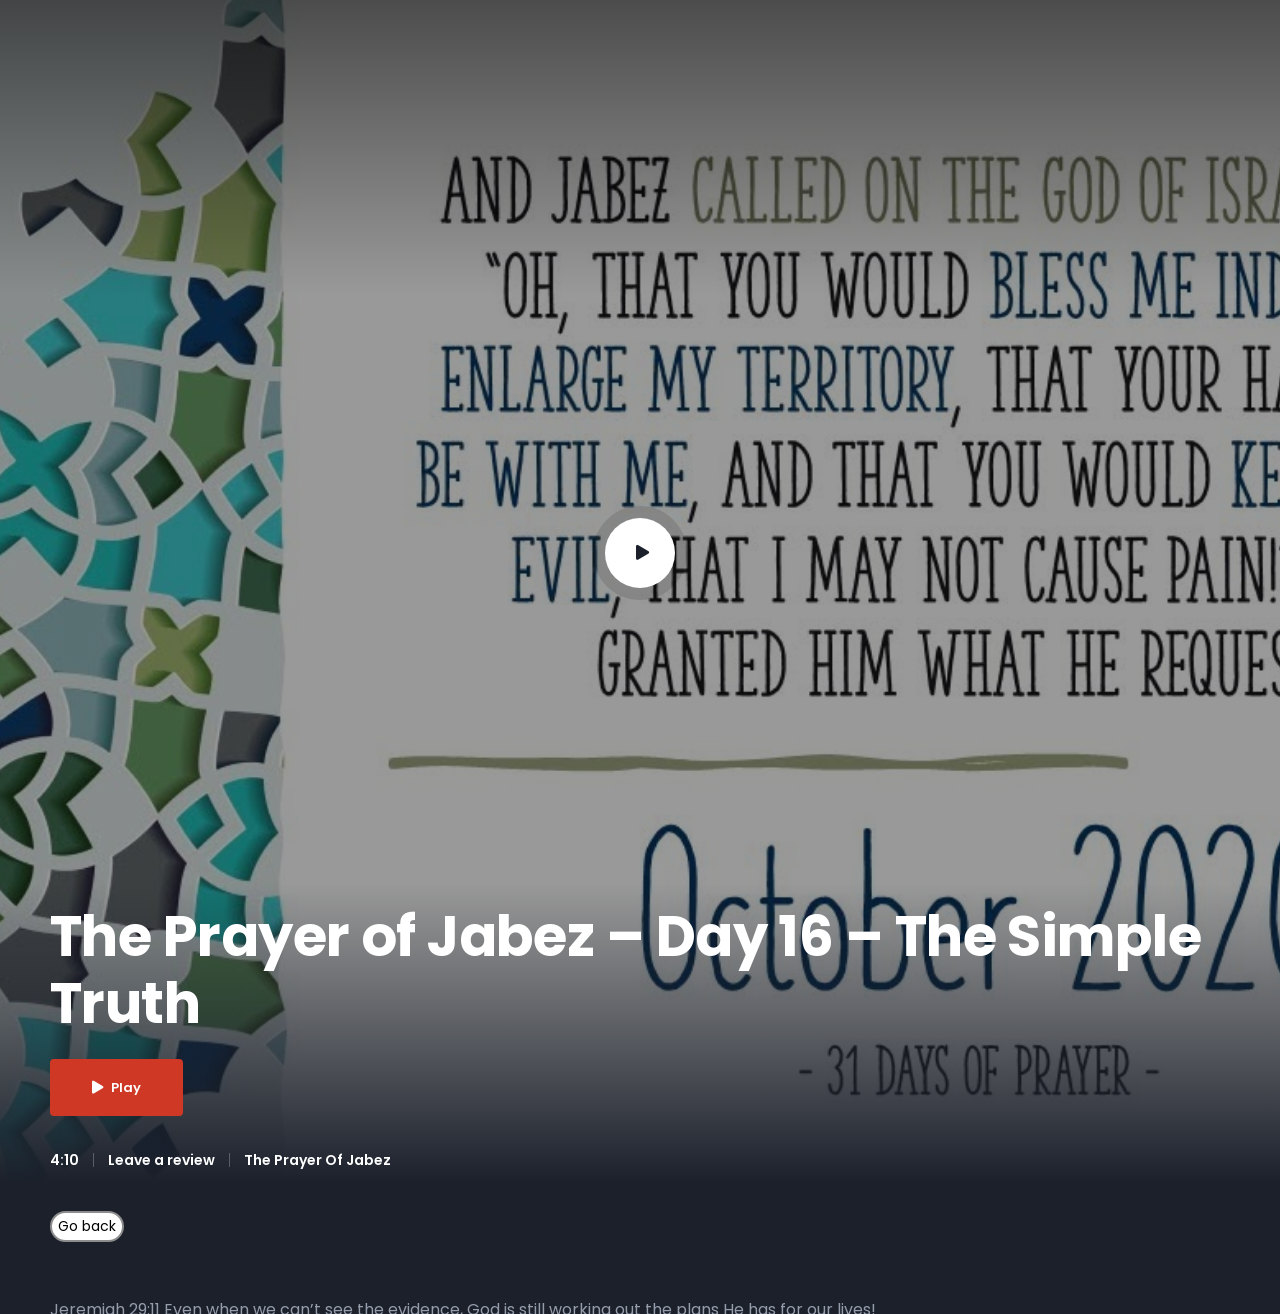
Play (116, 1087)
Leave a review (161, 1160)
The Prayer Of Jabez (317, 1160)
